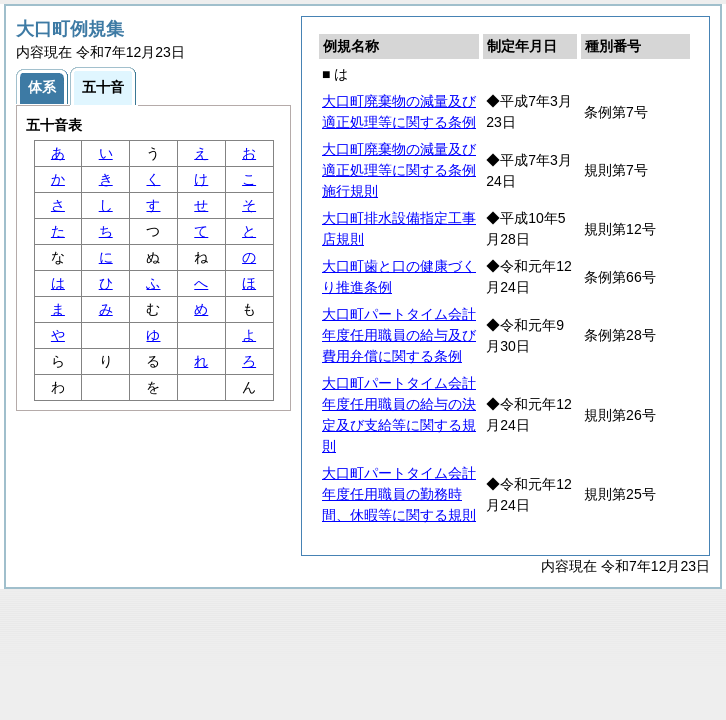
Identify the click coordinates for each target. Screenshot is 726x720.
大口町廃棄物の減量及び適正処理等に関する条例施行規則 (399, 170)
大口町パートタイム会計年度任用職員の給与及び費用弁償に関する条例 (399, 335)
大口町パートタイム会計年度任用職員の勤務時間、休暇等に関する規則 (399, 494)
